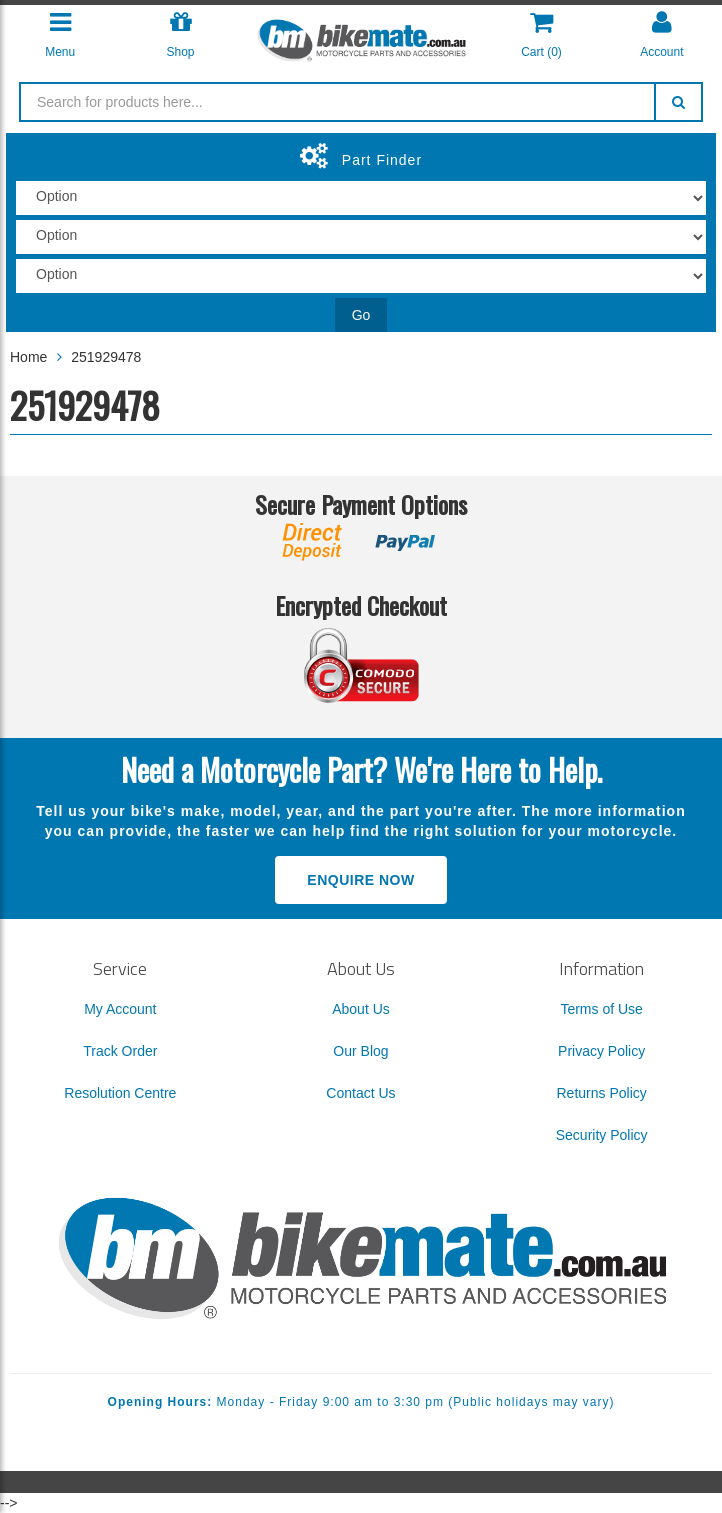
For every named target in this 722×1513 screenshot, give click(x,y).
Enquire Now (360, 880)
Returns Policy (602, 1093)
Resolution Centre (120, 1093)
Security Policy (602, 1135)
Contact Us (360, 1093)
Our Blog (360, 1051)
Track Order (120, 1051)
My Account (120, 1009)
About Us (361, 1009)
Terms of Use (601, 1009)
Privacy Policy (601, 1051)
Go (361, 315)
